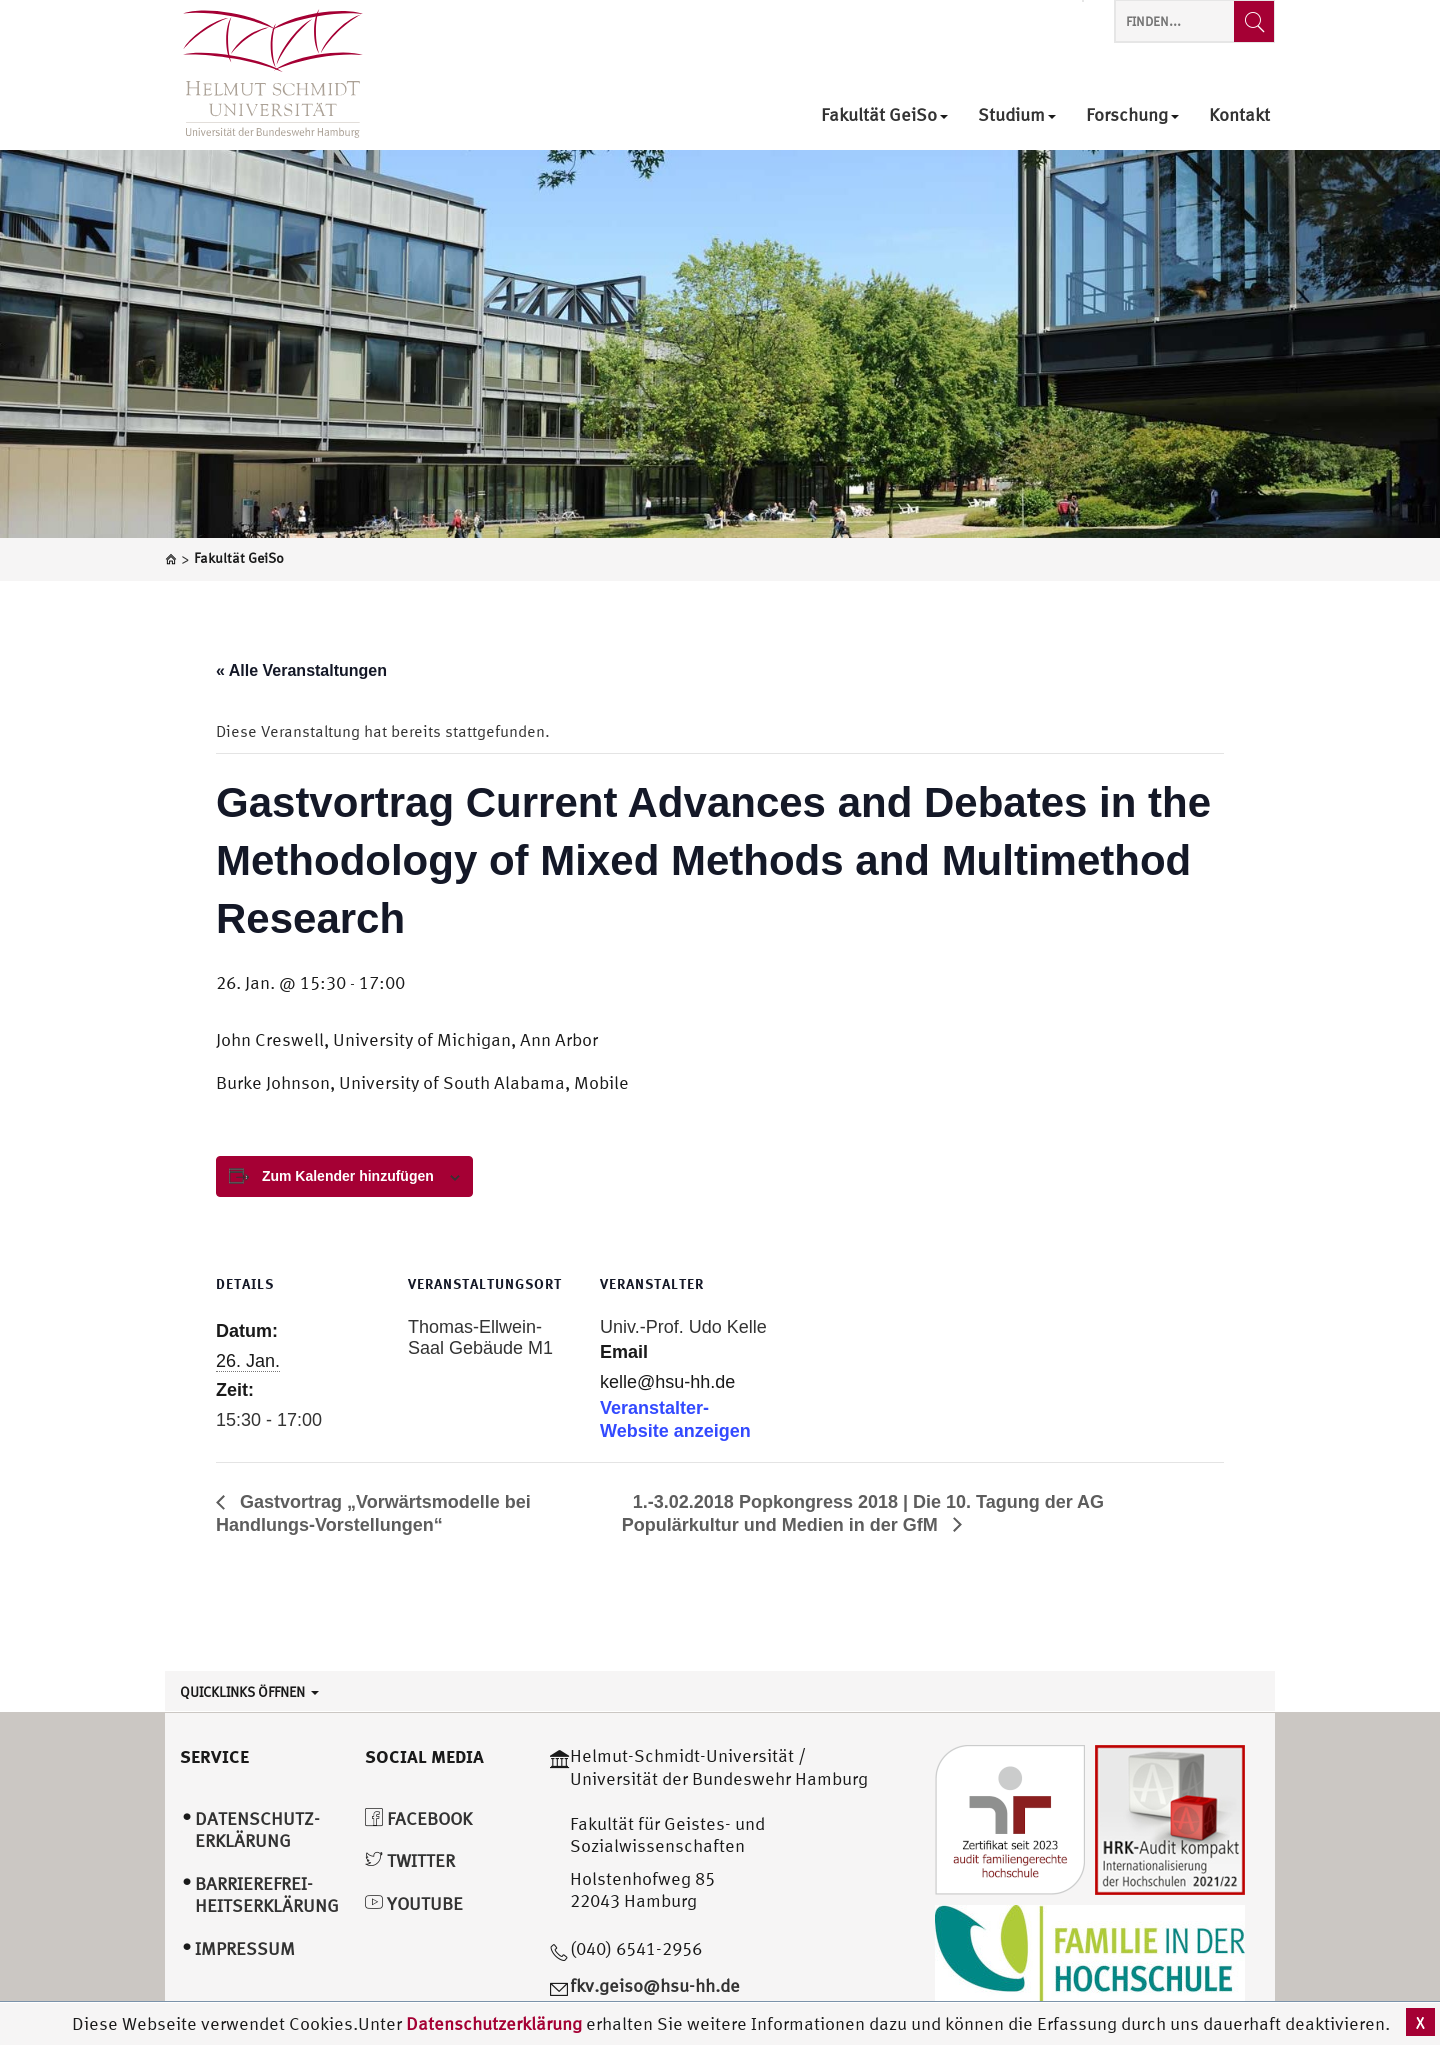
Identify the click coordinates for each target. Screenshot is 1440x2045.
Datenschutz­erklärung (257, 1830)
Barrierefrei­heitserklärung (267, 1895)
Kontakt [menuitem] (1239, 115)
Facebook (418, 1818)
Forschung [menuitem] (1132, 115)
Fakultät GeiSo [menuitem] (884, 115)
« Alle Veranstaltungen (301, 670)
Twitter (410, 1860)
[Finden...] (1254, 21)
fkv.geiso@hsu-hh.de (655, 1985)
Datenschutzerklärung (494, 2023)
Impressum (245, 1948)
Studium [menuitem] (1017, 115)
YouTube (414, 1903)
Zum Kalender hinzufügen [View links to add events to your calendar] (348, 1176)
